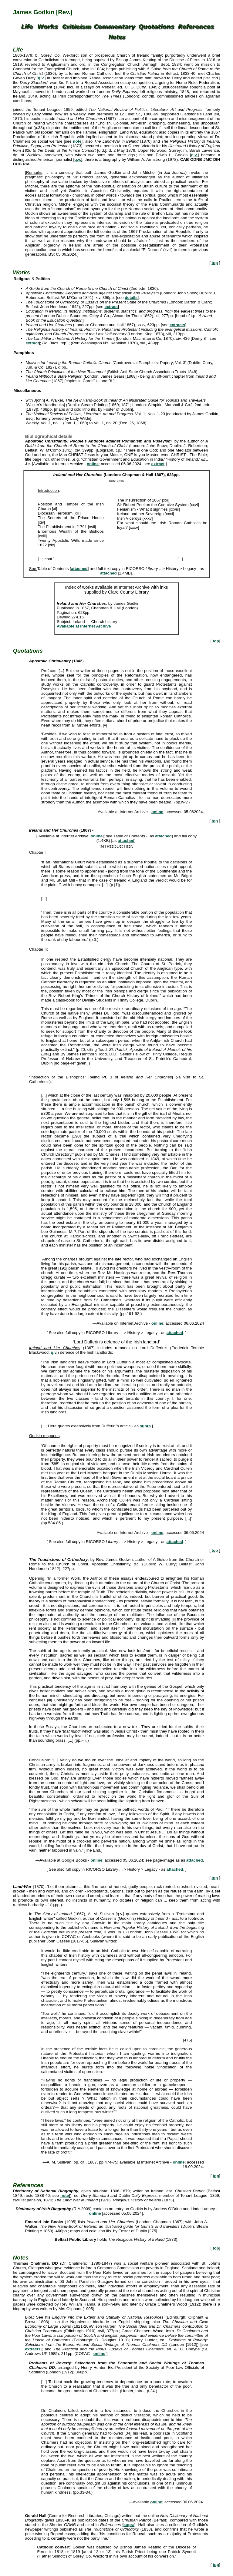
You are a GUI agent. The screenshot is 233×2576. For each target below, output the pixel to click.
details (131, 297)
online (93, 464)
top (214, 262)
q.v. (41, 78)
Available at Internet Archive (84, 626)
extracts (177, 325)
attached (79, 568)
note (77, 141)
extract (111, 306)
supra (145, 1426)
